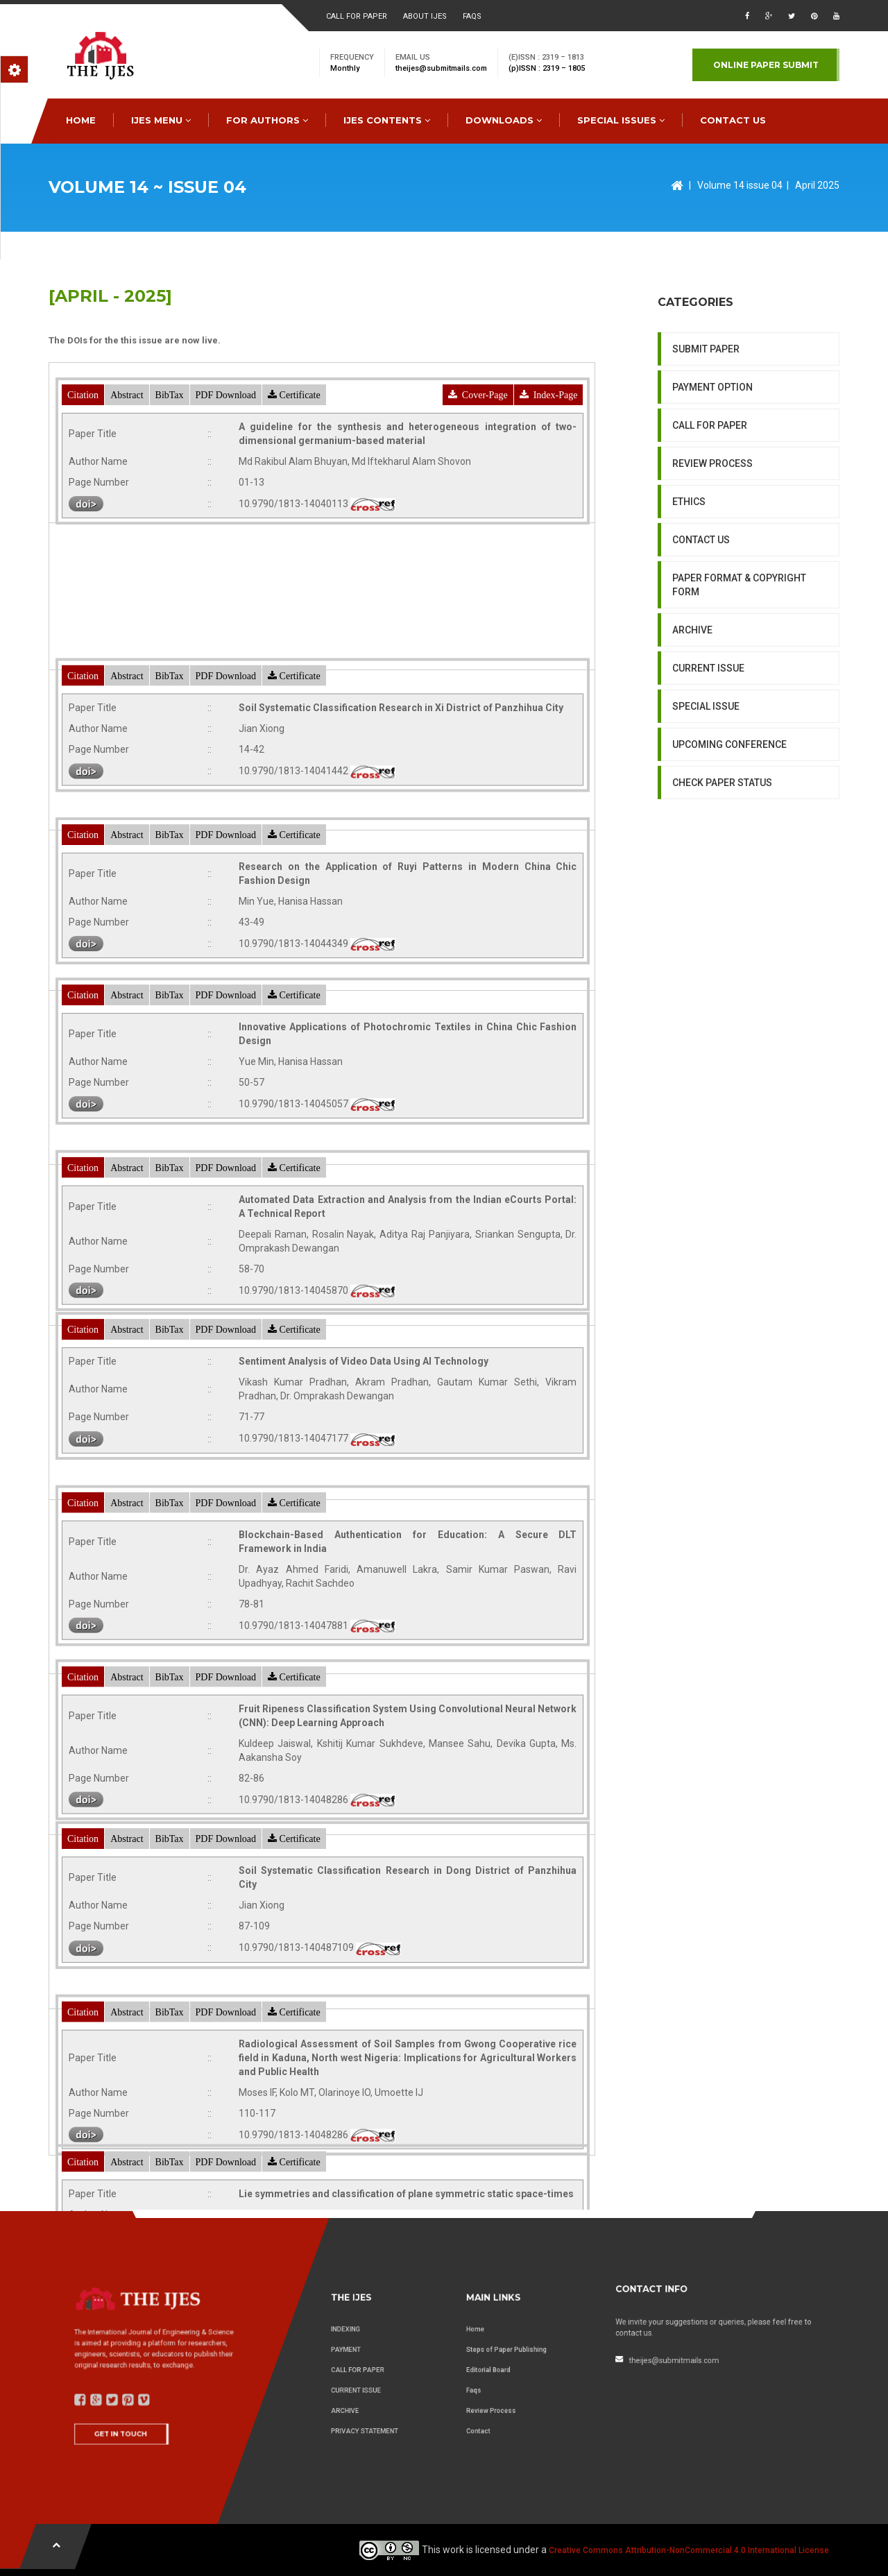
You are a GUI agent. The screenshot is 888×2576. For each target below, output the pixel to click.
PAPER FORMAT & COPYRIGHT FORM (739, 720)
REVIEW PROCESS (712, 598)
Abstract (126, 487)
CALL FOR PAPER (709, 560)
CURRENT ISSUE (708, 803)
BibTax (169, 487)
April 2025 (817, 185)
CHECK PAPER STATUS (722, 917)
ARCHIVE (692, 765)
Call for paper (356, 16)
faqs (472, 16)
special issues (621, 120)
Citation (83, 487)
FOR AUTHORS (267, 120)
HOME (81, 120)
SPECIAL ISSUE (706, 841)
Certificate (294, 487)
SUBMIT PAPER (706, 484)
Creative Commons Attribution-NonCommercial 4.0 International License (689, 2550)
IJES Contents (386, 120)
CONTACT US (733, 120)
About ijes (425, 16)
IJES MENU (161, 120)
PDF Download (226, 487)
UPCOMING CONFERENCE (729, 879)
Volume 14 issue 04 (740, 185)
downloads (504, 120)
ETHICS (689, 636)
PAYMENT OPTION (712, 522)
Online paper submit (766, 65)
